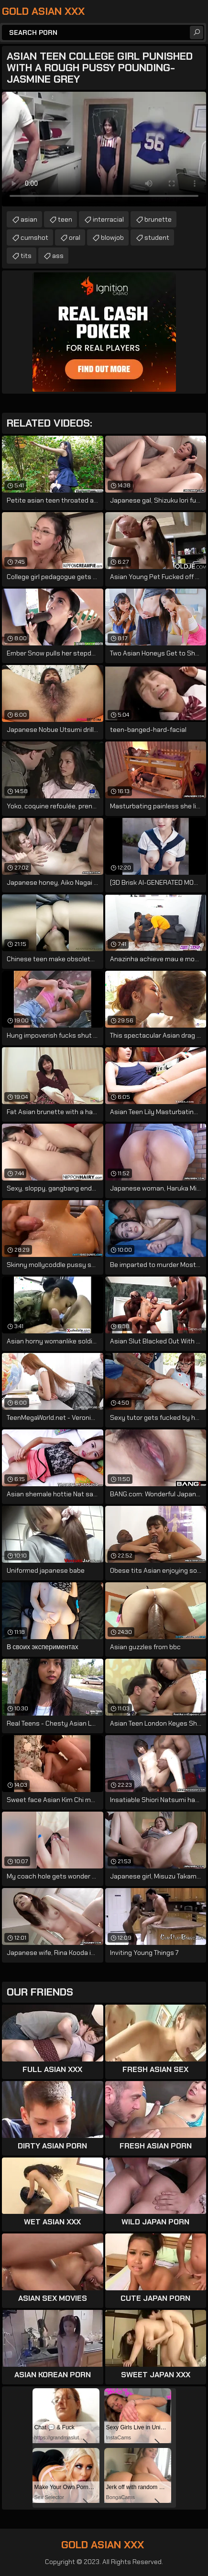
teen (65, 219)
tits (26, 255)
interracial (108, 219)
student (156, 237)
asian (29, 219)
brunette (158, 219)
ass (58, 255)
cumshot (34, 237)
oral (74, 237)
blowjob (112, 237)
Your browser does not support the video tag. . (104, 149)
